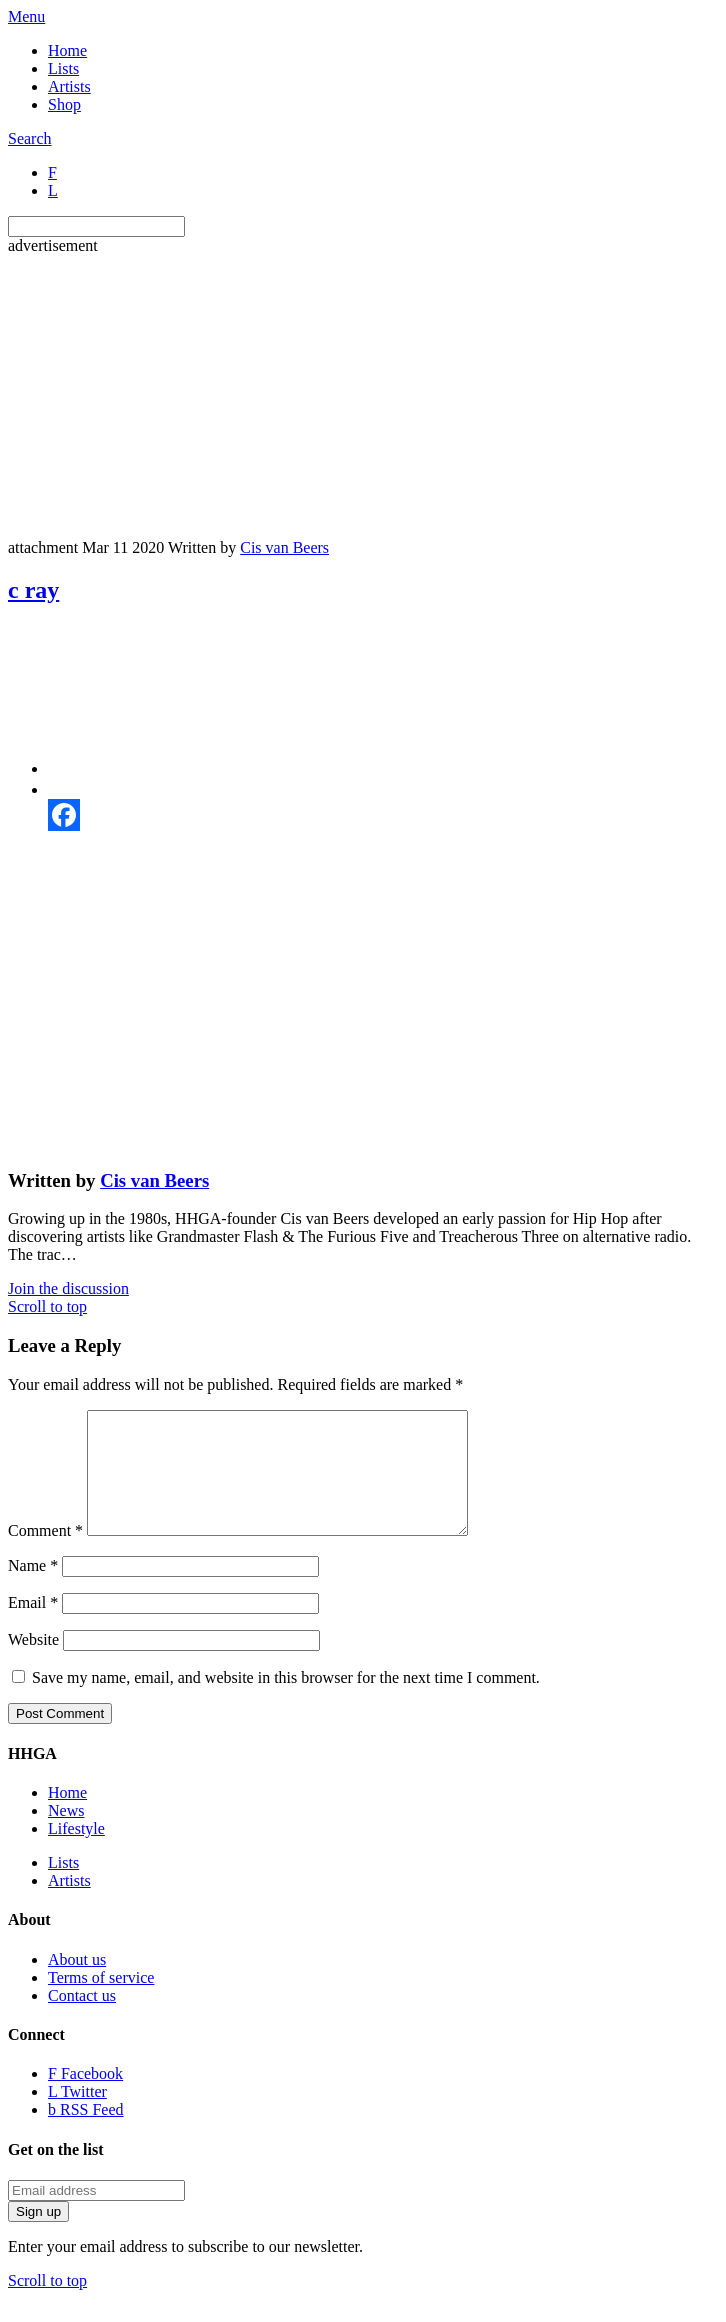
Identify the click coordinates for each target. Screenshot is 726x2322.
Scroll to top (47, 1306)
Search (30, 138)
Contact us (82, 2019)
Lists (63, 68)
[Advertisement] (367, 395)
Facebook (85, 2097)
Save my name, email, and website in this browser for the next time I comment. (286, 1701)
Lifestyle (76, 1852)
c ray (33, 590)
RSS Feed (86, 2133)
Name (33, 1589)
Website (33, 1663)
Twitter (77, 2115)
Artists (69, 86)
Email (33, 1626)
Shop (64, 104)
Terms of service (101, 2001)
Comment (45, 1554)
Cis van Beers (284, 547)
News (66, 1834)
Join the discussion (68, 1288)
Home (67, 50)
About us (77, 1983)
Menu (26, 16)
